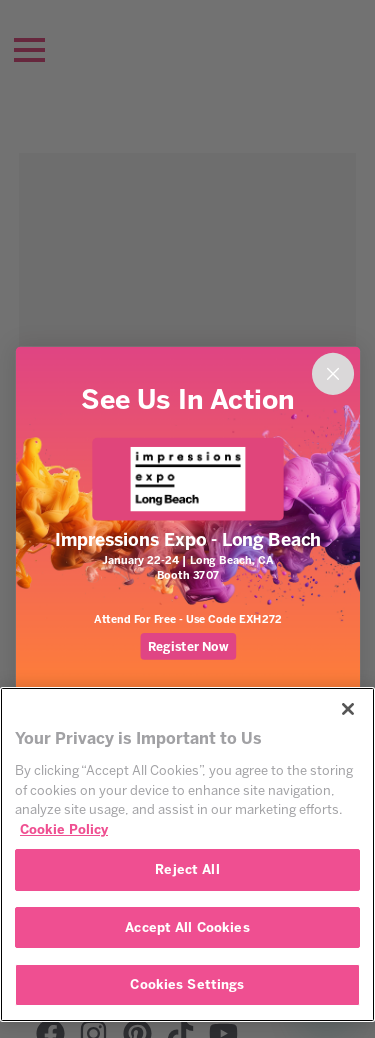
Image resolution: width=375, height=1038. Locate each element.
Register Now (187, 646)
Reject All (187, 869)
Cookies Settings (187, 984)
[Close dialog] (332, 374)
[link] (187, 479)
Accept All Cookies (187, 927)
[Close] (348, 709)
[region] (187, 854)
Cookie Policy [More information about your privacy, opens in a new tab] (64, 829)
